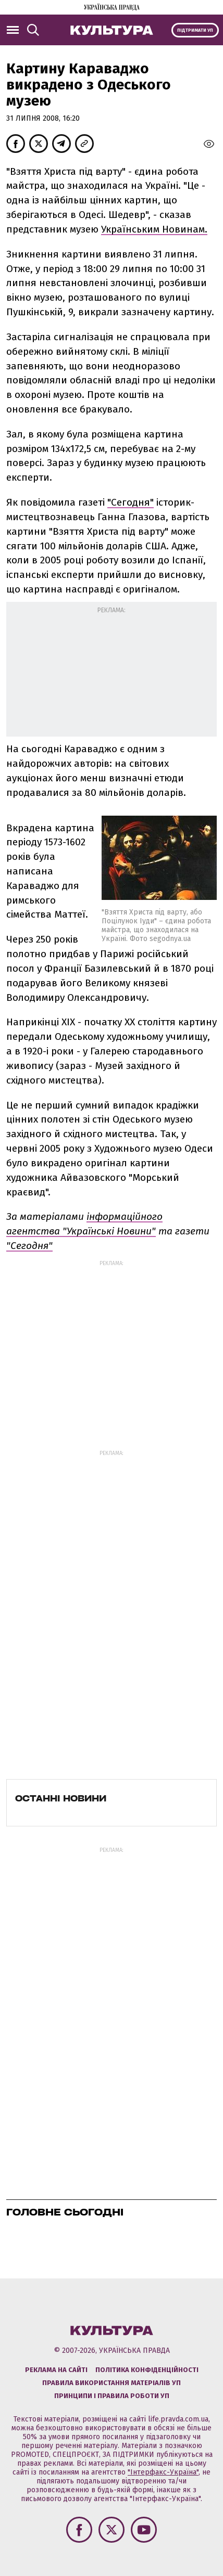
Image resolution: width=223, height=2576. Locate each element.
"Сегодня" (130, 502)
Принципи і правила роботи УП (111, 2396)
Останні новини (60, 1798)
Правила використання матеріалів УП (111, 2383)
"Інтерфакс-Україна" (163, 2472)
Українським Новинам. (154, 229)
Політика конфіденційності (147, 2370)
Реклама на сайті (56, 2370)
